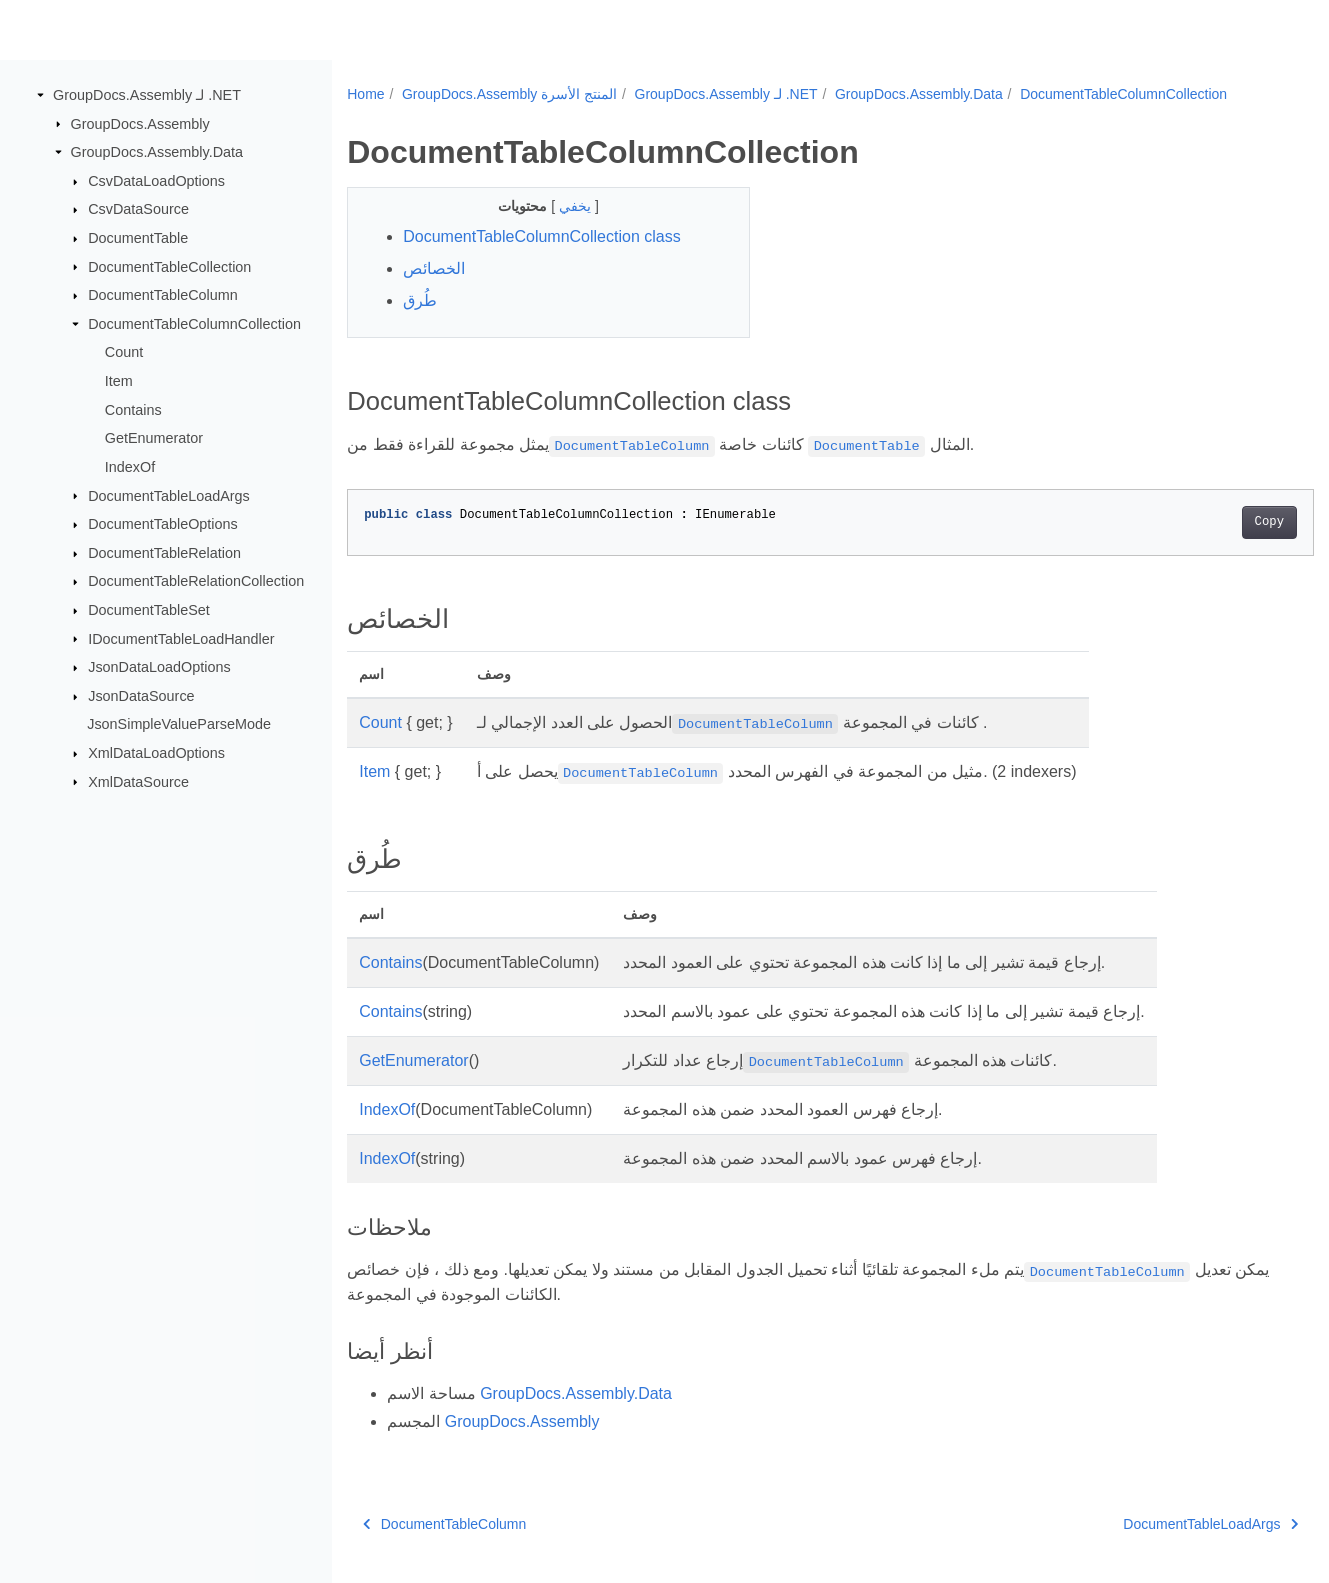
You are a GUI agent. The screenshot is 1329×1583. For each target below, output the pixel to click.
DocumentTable (138, 238)
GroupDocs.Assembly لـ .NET (147, 95)
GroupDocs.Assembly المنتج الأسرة (509, 94)
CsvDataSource (138, 209)
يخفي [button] (563, 206)
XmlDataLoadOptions (156, 753)
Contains (133, 410)
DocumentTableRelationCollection (196, 581)
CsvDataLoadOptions (156, 181)
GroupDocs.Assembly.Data (157, 152)
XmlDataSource (138, 781)
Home (365, 94)
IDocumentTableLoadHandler (181, 638)
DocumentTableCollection (169, 266)
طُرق (420, 300)
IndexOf (130, 467)
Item (119, 381)
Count (124, 352)
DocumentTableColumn (163, 295)
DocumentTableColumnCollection (194, 324)
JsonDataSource (141, 696)
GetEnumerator (154, 438)
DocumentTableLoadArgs (169, 495)
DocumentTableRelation (164, 553)
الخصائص (434, 268)
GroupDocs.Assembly (140, 123)
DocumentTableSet (149, 610)
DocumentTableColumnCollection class (541, 236)
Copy (1202, 522)
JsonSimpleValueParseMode (179, 724)
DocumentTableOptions (163, 524)
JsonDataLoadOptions (159, 667)
